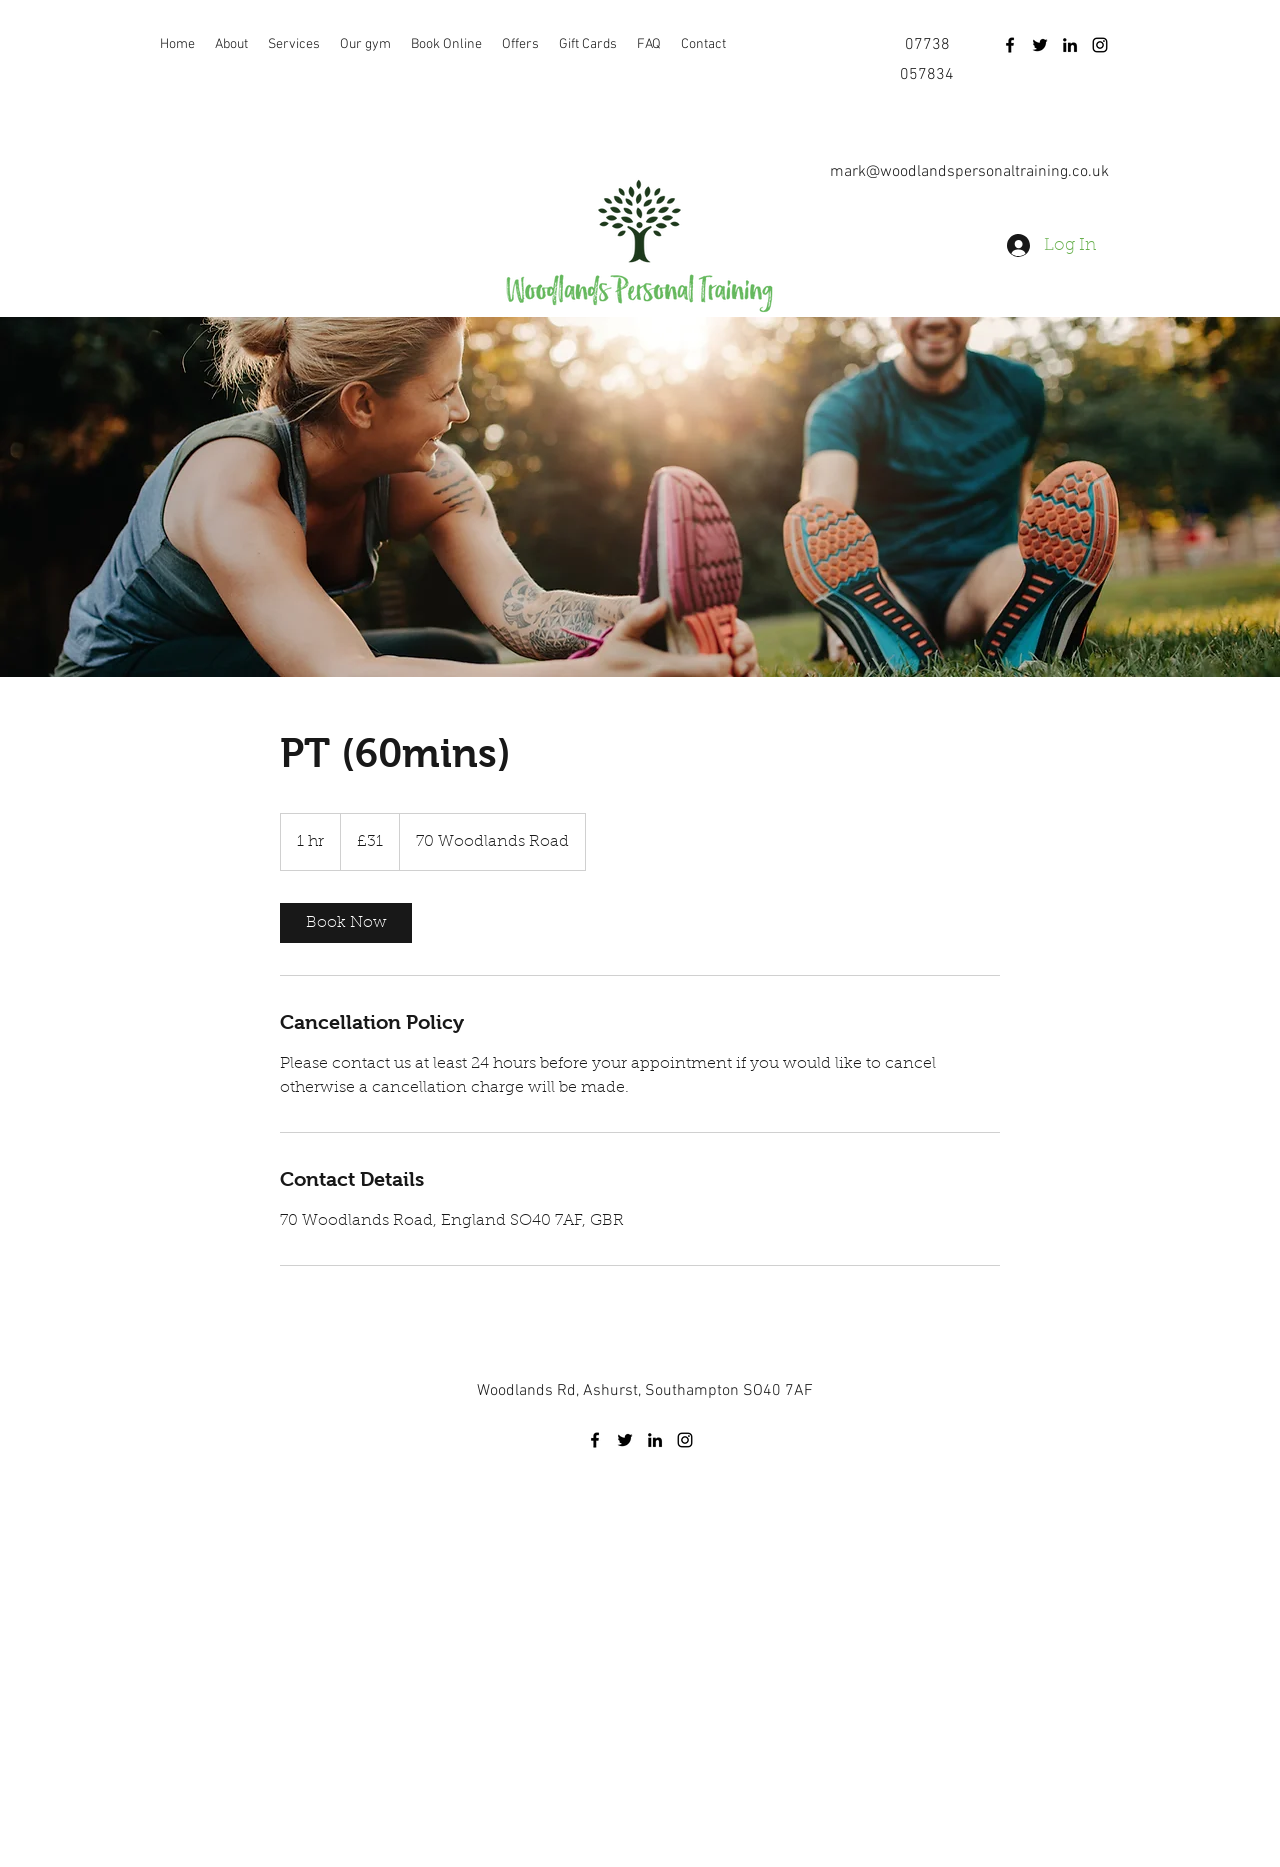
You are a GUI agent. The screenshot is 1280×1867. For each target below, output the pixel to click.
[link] (346, 923)
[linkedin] (1070, 45)
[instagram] (1100, 45)
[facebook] (1010, 45)
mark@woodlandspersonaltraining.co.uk (969, 172)
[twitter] (1040, 45)
